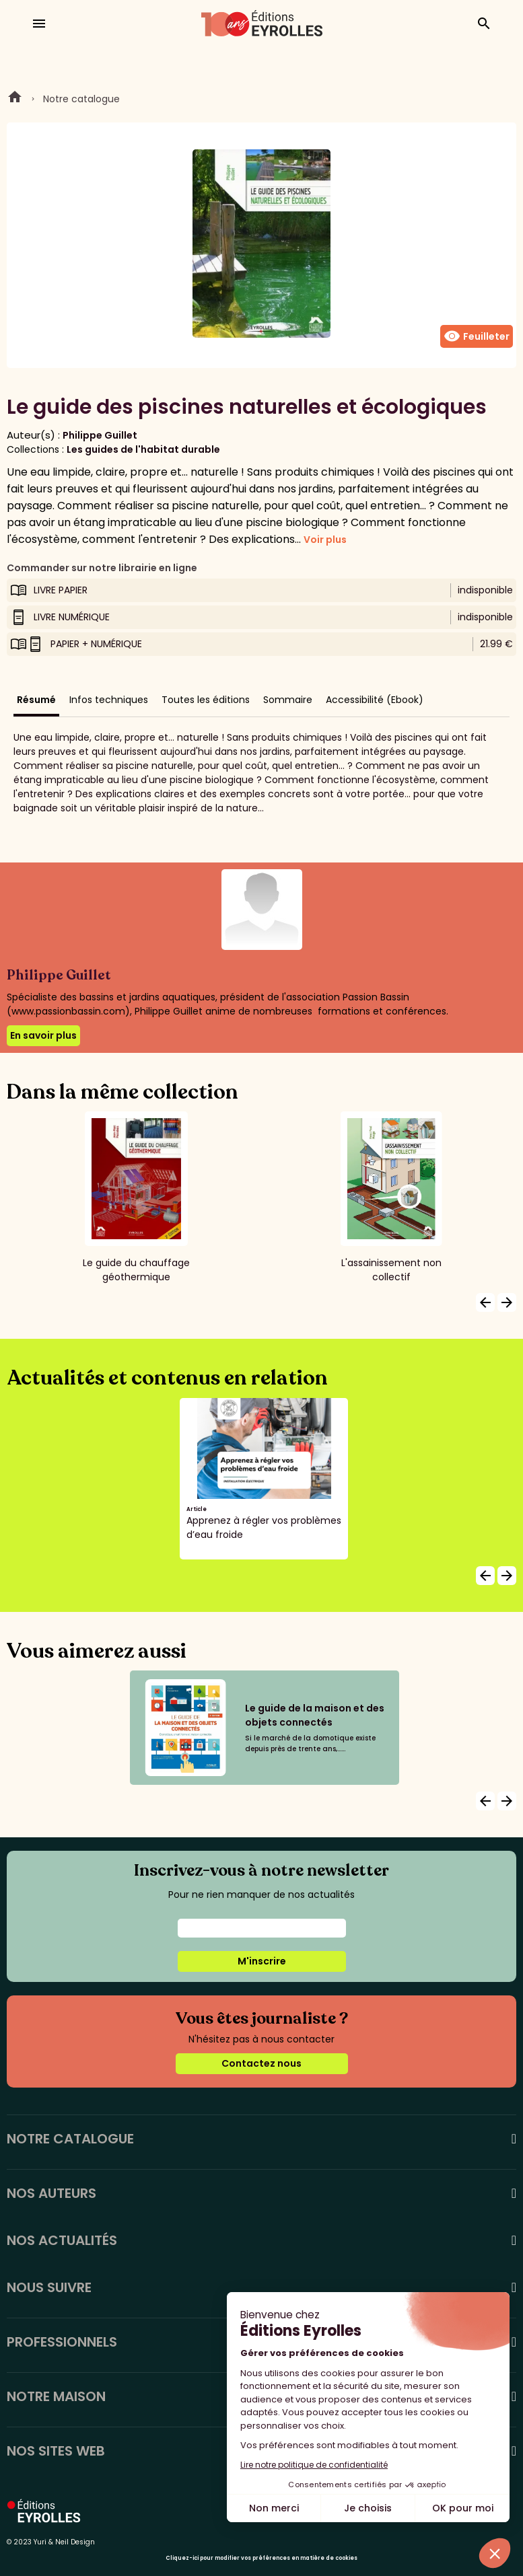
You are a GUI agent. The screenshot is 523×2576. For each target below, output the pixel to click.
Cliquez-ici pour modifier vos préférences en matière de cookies (261, 2558)
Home (15, 99)
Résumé (36, 699)
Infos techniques (108, 699)
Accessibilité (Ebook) (374, 699)
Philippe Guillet (100, 435)
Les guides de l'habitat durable (143, 449)
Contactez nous (261, 2063)
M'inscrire (262, 1961)
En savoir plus (43, 1035)
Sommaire (287, 699)
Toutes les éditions (206, 699)
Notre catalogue (81, 99)
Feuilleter (477, 336)
